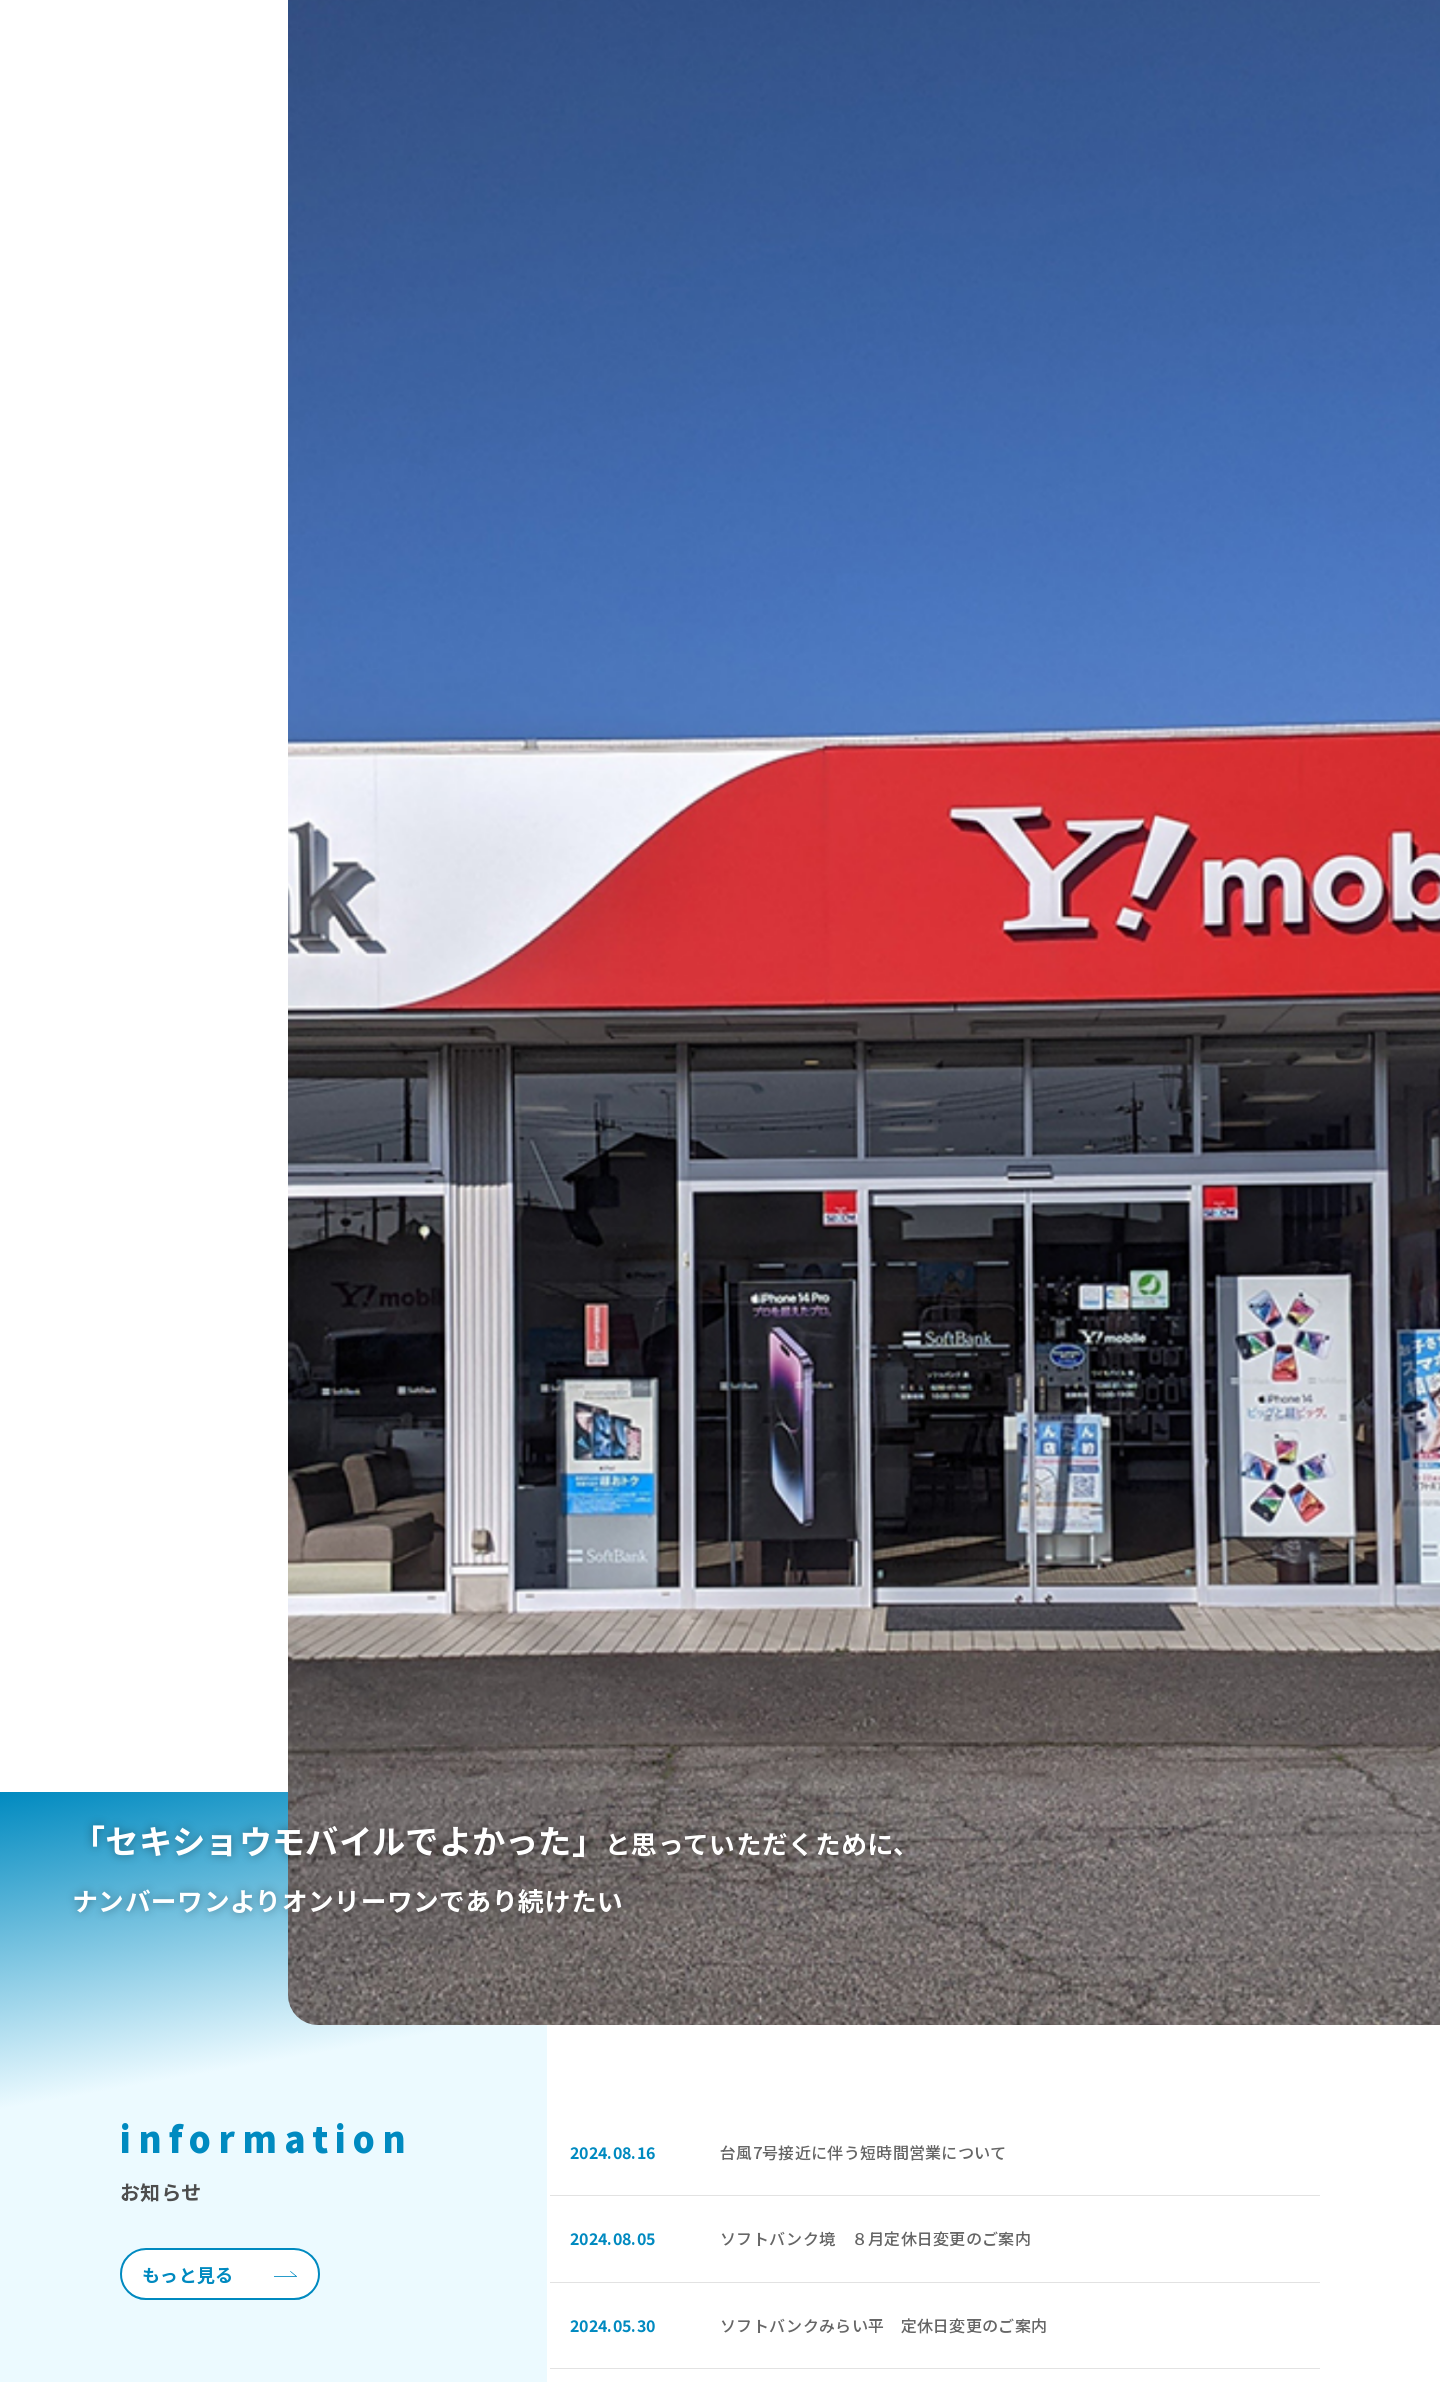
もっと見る (188, 2274)
